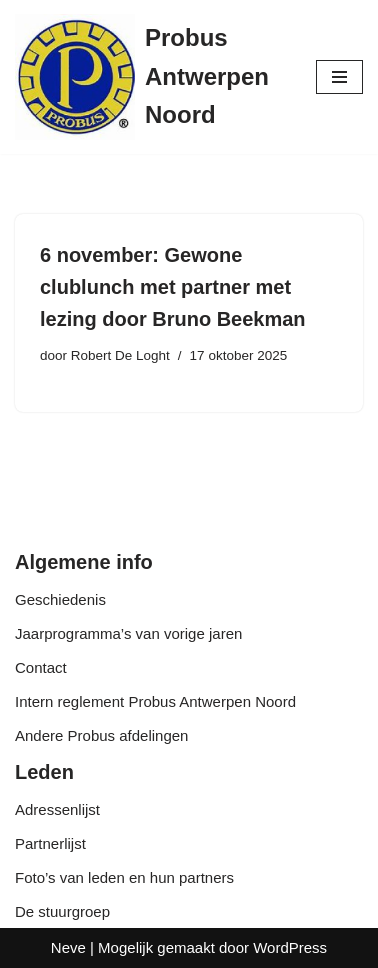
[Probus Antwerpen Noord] (150, 77)
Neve (68, 947)
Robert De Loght (120, 355)
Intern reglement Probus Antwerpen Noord (155, 701)
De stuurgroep (62, 911)
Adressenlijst (57, 809)
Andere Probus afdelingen (101, 735)
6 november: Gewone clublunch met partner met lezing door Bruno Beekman (173, 287)
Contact (41, 667)
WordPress (290, 947)
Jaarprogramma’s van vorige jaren (128, 633)
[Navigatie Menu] (339, 77)
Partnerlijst (50, 843)
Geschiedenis (60, 599)
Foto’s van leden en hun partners (124, 877)
